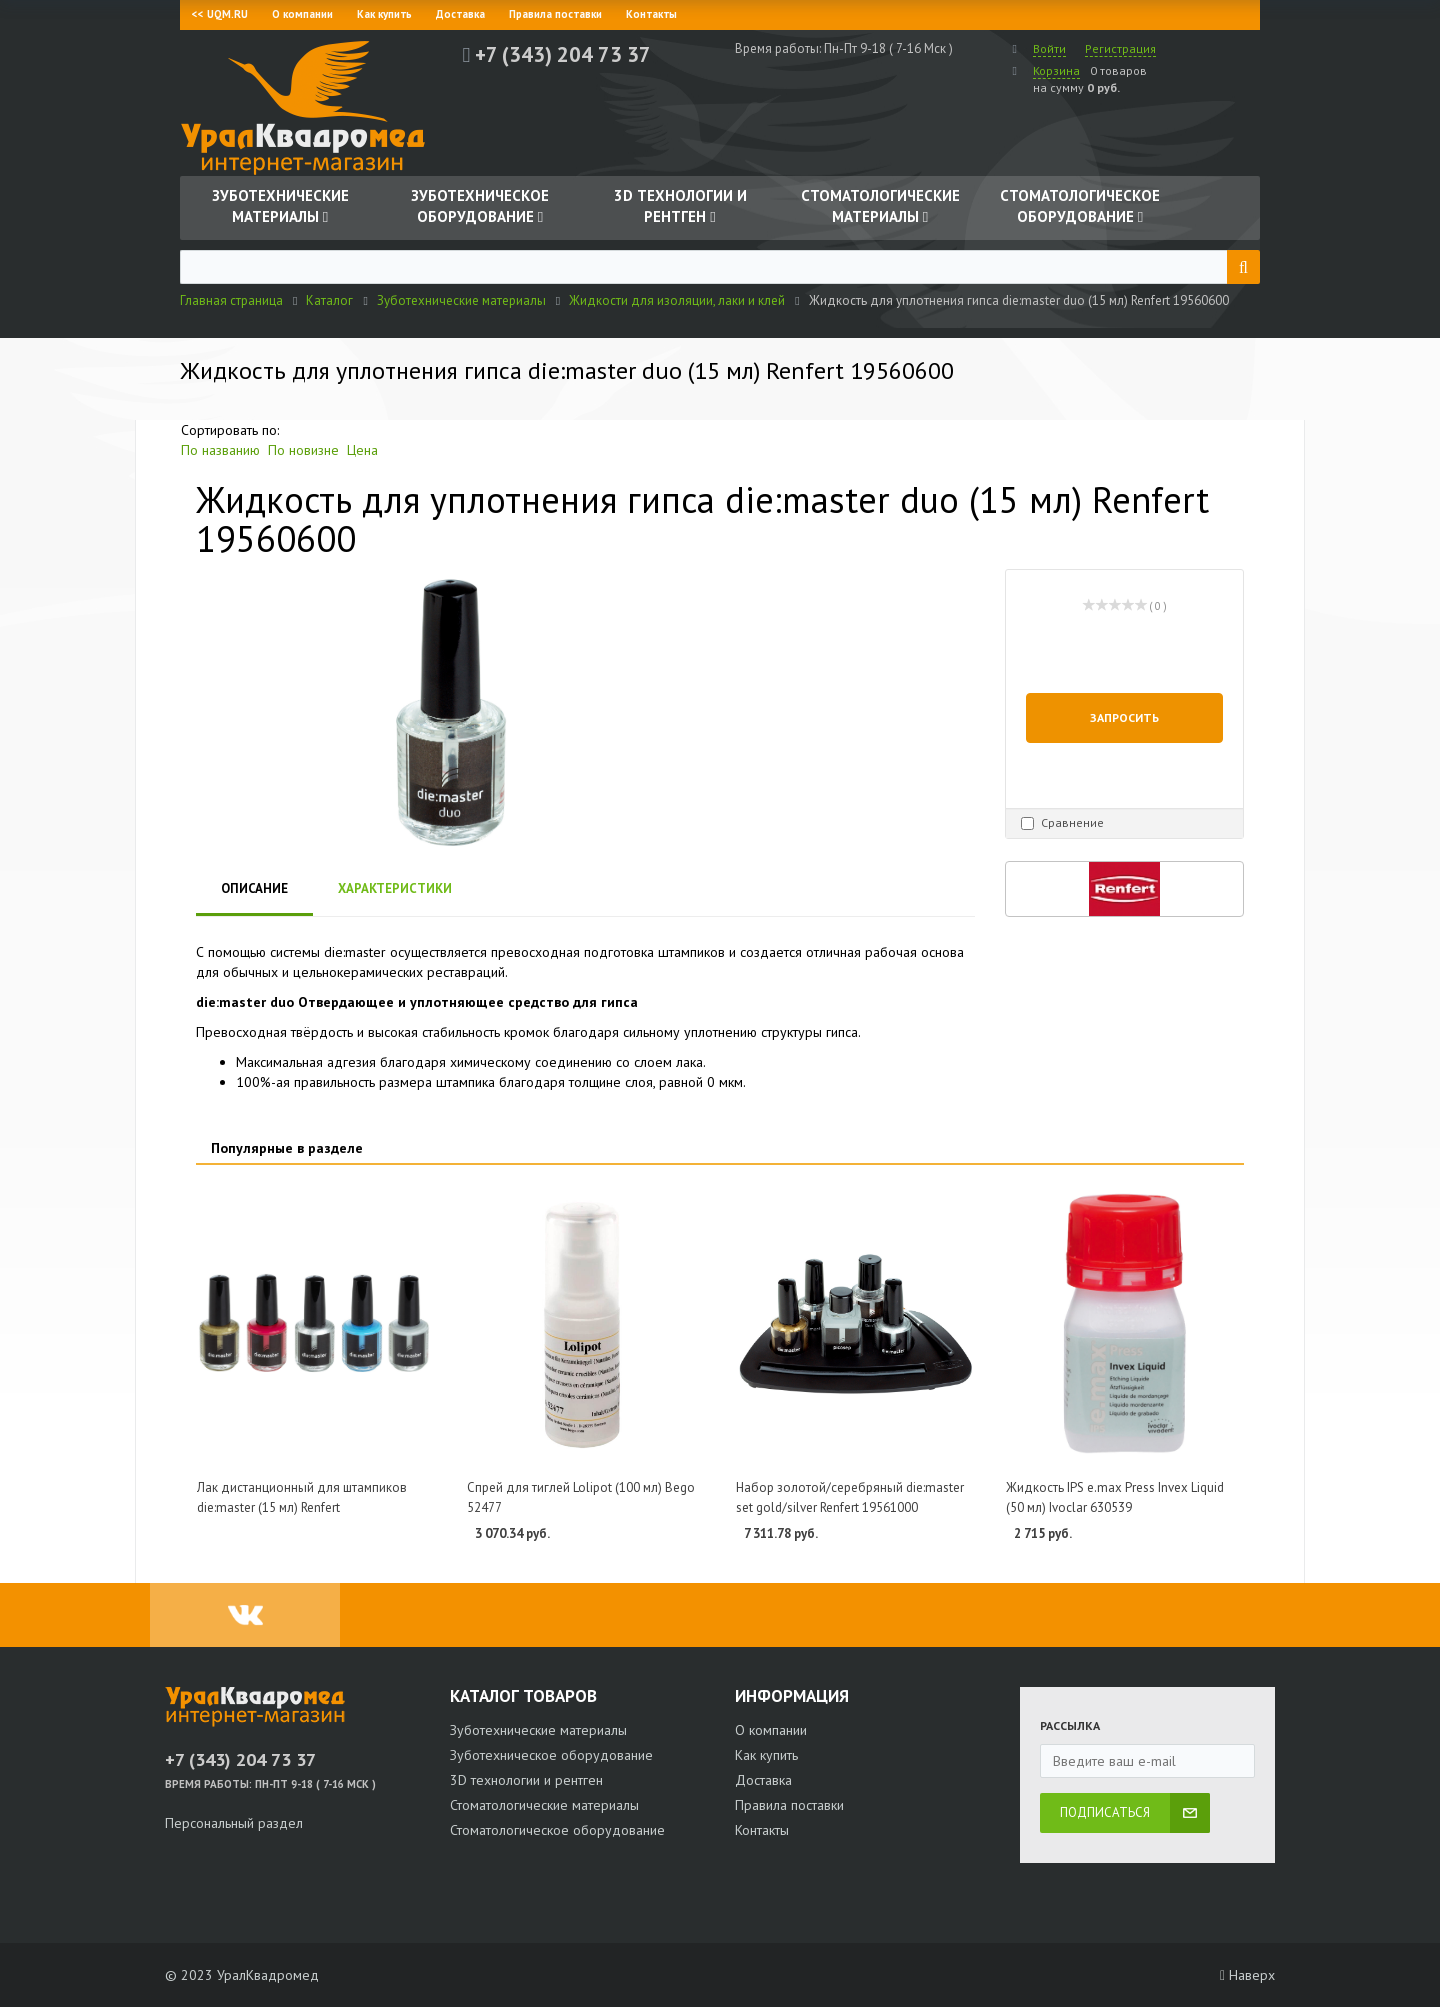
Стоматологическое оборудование (557, 1830)
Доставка (460, 14)
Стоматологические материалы (544, 1805)
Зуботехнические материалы (538, 1730)
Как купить (384, 14)
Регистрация (1120, 48)
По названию (220, 450)
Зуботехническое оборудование (551, 1755)
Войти (1049, 48)
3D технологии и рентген (526, 1780)
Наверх (1247, 1975)
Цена (362, 450)
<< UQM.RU (220, 14)
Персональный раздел (234, 1823)
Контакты (651, 14)
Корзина (1056, 70)
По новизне (303, 450)
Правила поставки (555, 14)
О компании (302, 14)
